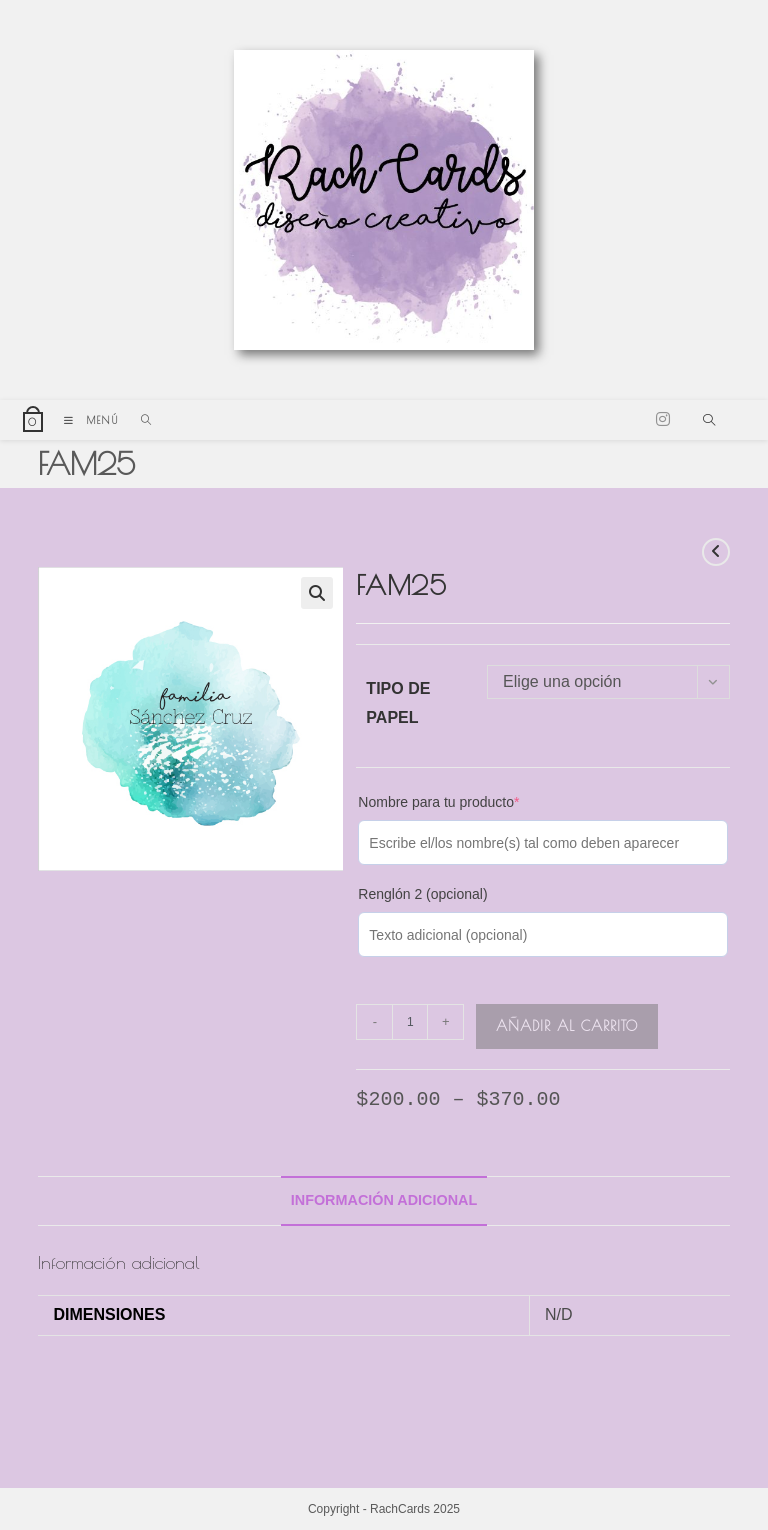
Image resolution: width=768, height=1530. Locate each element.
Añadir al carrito (567, 1026)
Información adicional (384, 1200)
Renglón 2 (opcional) (422, 894)
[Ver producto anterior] (716, 552)
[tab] (384, 1201)
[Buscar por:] (139, 420)
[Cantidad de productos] (410, 1022)
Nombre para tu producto (438, 802)
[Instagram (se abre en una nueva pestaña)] (663, 419)
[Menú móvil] (87, 420)
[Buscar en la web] (709, 422)
